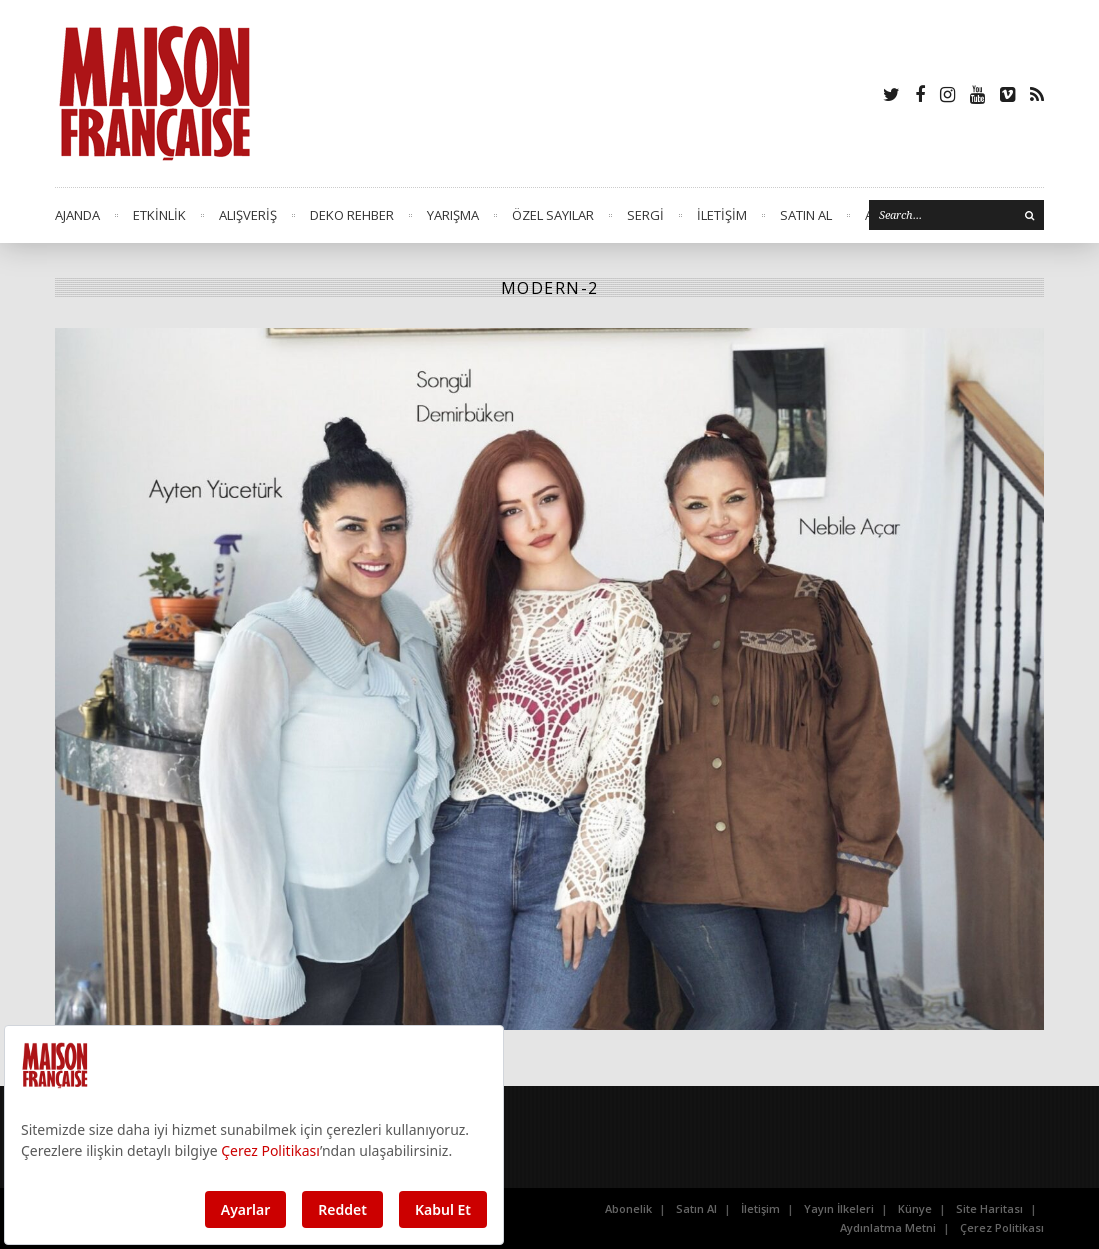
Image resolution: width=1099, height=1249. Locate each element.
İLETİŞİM (722, 215)
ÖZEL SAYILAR (553, 215)
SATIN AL (806, 215)
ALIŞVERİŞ (248, 215)
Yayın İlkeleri (839, 1208)
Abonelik (628, 1208)
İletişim (760, 1208)
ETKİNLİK (159, 215)
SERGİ (645, 215)
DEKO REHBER (352, 215)
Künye (915, 1208)
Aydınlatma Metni (888, 1227)
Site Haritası (989, 1208)
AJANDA (77, 215)
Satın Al (696, 1208)
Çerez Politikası (1002, 1227)
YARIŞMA (453, 215)
